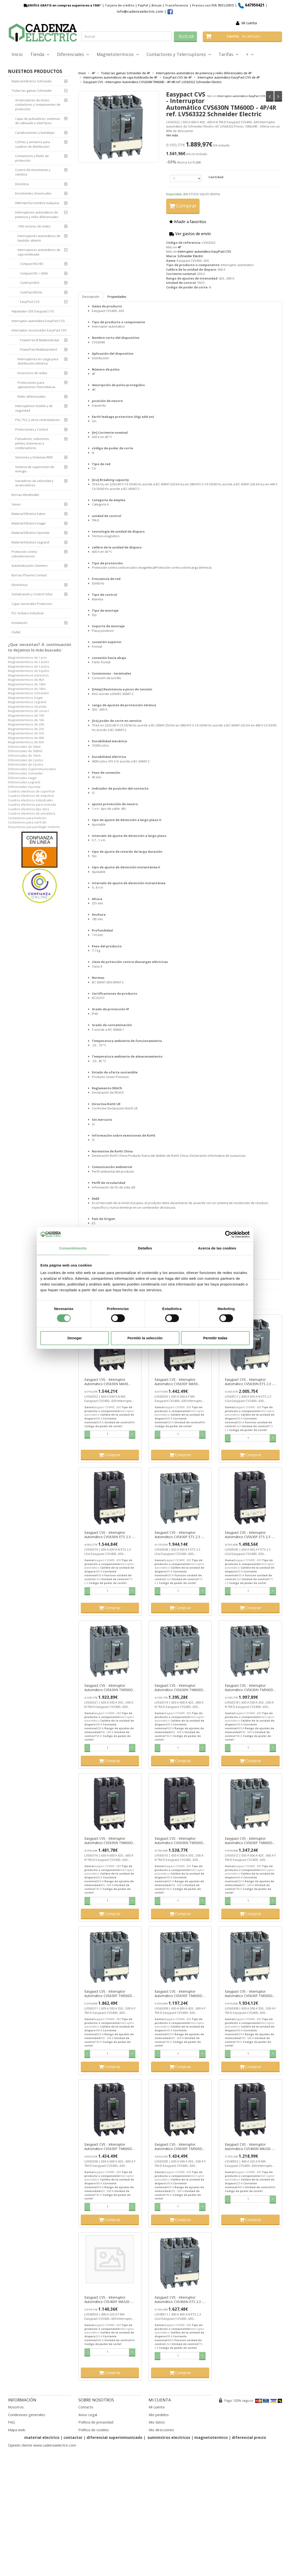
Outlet (16, 632)
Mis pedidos (159, 2414)
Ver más (172, 135)
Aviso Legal (87, 2414)
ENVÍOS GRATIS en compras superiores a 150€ (61, 5)
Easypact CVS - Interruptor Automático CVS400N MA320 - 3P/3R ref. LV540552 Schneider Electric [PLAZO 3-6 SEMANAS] (249, 2146)
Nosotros (16, 2407)
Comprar (183, 205)
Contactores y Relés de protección (32, 158)
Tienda (40, 54)
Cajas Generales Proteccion (32, 604)
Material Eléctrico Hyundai (30, 532)
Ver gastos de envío (190, 233)
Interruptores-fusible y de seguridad (34, 408)
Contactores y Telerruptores (178, 54)
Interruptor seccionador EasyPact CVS (39, 330)
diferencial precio (249, 2437)
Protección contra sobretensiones (24, 553)
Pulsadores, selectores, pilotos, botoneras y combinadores (32, 443)
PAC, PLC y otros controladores (37, 420)
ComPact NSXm (31, 292)
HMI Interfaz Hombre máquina (37, 203)
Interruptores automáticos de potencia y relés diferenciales (36, 214)
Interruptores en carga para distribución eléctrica (38, 361)
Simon (16, 504)
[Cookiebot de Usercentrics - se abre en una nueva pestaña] (229, 1234)
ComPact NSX (29, 282)
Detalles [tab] (145, 1248)
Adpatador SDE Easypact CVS (33, 311)
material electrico (41, 2437)
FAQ (11, 2422)
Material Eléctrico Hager (29, 523)
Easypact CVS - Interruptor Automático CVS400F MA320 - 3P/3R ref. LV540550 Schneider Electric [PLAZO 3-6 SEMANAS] (108, 2299)
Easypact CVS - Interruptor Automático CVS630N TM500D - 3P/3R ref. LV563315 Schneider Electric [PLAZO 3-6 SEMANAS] (180, 1840)
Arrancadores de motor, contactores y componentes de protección (37, 104)
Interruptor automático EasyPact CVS (241, 95)
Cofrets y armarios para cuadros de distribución (32, 144)
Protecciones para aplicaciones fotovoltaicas (37, 384)
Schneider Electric (190, 256)
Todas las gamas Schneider (32, 90)
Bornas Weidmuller (25, 495)
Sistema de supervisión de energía (34, 469)
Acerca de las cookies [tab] (217, 1248)
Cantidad (215, 177)
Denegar (74, 1338)
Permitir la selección (145, 1338)
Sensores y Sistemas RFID (34, 457)
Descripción (90, 296)
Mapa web (16, 2429)
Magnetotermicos (118, 54)
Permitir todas (215, 1338)
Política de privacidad (95, 2422)
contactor (72, 2437)
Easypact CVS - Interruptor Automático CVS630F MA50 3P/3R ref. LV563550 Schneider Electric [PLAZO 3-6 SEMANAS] (179, 1381)
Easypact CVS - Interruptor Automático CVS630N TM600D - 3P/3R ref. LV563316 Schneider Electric (109, 1840)
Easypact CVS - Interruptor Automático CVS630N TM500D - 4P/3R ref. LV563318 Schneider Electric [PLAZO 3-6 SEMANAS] (250, 1687)
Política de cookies (93, 2429)
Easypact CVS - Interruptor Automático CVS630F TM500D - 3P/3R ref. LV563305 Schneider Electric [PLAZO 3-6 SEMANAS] (179, 2146)
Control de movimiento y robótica (32, 172)
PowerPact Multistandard (38, 349)
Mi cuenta (249, 23)
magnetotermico (211, 2437)
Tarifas (229, 54)
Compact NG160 (31, 264)
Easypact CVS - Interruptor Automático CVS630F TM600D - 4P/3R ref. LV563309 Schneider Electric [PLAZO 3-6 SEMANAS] (179, 1993)
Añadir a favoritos (187, 221)
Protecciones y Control (31, 429)
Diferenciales (73, 54)
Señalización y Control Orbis (32, 594)
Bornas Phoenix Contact (29, 575)
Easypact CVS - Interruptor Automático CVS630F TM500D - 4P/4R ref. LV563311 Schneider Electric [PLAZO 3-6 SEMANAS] (109, 1993)
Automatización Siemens (30, 565)
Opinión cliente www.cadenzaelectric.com (42, 2445)
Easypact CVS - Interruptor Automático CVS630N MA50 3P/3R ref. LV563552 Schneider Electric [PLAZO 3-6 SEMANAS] (108, 1381)
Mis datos (157, 2422)
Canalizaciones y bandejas (35, 132)
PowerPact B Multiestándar (39, 340)
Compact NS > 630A (34, 273)
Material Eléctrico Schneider (32, 81)
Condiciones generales (26, 2414)
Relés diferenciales (32, 396)
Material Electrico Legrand (30, 542)
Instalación (19, 623)
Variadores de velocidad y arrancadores (34, 483)
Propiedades (116, 296)
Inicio (17, 54)
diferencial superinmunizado (114, 2437)
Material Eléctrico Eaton (28, 514)
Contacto (85, 2407)
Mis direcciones (161, 2429)
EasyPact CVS (30, 301)
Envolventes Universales (33, 193)
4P (179, 247)
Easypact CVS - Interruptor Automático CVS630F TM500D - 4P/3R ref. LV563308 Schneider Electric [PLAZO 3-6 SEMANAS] (250, 1993)
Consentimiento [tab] (73, 1248)
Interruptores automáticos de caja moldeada (39, 252)
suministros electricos (168, 2437)
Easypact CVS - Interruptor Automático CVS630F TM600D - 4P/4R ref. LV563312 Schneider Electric (250, 1840)
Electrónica (19, 585)
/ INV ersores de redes (34, 226)
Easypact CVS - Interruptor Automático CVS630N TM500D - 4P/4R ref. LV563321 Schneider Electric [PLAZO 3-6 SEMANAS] (109, 1687)
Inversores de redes (32, 373)
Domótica (22, 184)
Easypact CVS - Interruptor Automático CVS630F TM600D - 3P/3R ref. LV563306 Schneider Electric (109, 2146)
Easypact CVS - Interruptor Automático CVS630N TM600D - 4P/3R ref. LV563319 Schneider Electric (180, 1687)
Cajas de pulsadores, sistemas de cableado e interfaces (37, 120)
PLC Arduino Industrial (28, 613)
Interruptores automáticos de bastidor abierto (39, 238)
